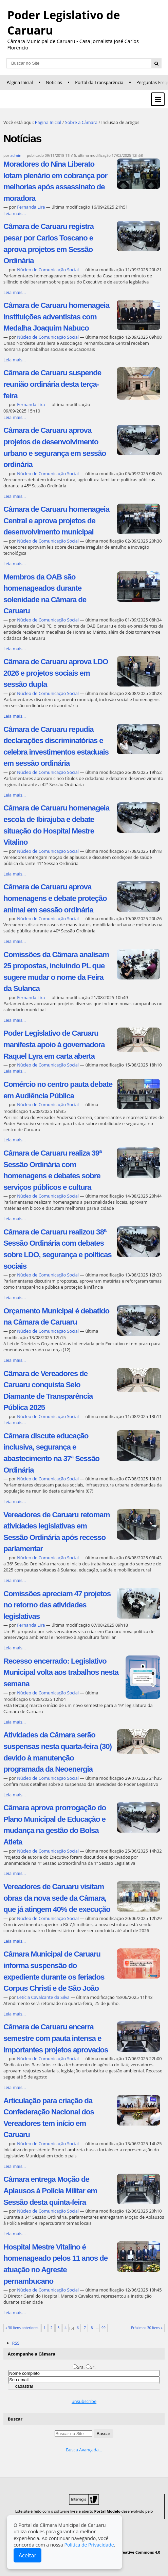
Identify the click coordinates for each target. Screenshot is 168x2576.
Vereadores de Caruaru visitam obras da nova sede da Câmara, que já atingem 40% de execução (56, 1898)
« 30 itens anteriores (21, 2327)
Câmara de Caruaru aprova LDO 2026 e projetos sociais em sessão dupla (55, 673)
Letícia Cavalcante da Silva (44, 1997)
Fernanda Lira (31, 207)
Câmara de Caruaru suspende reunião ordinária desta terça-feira (52, 384)
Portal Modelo (107, 2511)
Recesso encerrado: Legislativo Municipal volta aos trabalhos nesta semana (60, 1672)
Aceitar (27, 2555)
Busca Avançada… (84, 2450)
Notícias (54, 82)
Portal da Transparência (99, 82)
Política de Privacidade (89, 2544)
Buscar (15, 2419)
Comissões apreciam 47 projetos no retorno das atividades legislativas (57, 1605)
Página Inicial (19, 82)
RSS (16, 2343)
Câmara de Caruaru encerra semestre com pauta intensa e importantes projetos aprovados (55, 2038)
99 (103, 2327)
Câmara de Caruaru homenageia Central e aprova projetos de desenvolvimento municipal (56, 520)
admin (15, 155)
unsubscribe (84, 2401)
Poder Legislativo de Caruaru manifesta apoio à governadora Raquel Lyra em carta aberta (54, 1044)
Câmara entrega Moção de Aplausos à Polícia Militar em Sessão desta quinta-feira (50, 2190)
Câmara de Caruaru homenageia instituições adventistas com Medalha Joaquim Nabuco (56, 316)
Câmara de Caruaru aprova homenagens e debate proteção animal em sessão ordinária (55, 898)
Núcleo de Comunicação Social (48, 270)
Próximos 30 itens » (147, 2327)
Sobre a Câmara (81, 122)
